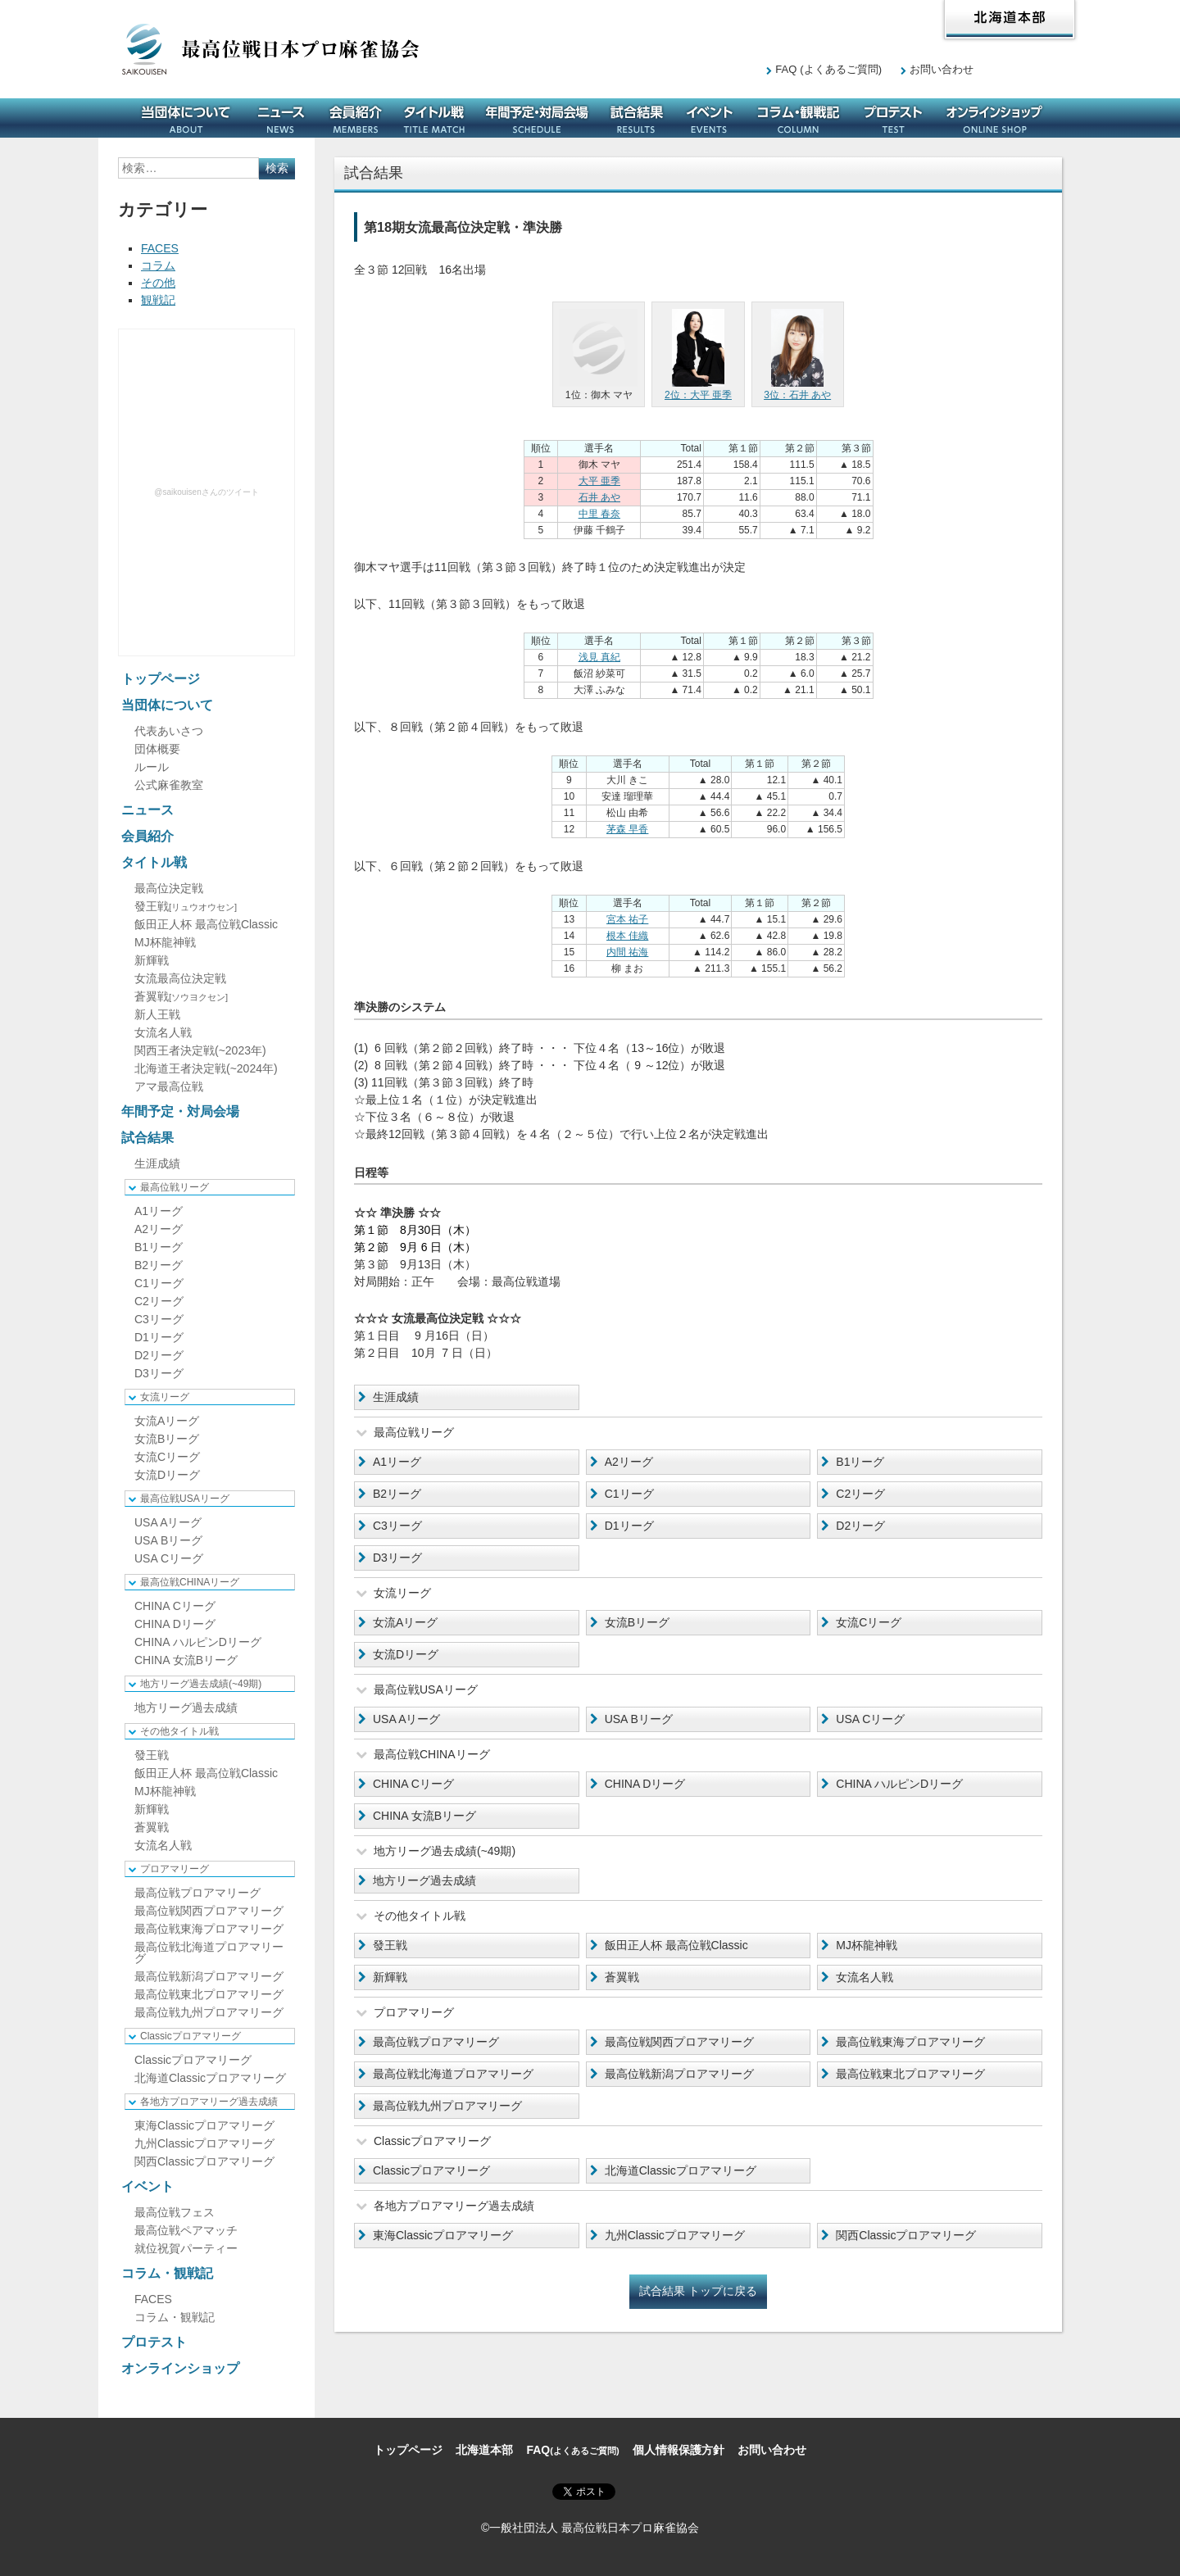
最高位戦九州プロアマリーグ (447, 2105)
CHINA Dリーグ (645, 1783)
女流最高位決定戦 (180, 978)
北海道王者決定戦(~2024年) (206, 1068)
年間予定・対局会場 (536, 118)
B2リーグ (397, 1493)
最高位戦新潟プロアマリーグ (679, 2073)
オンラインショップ (995, 118)
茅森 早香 (627, 829)
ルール (151, 766)
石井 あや (599, 497)
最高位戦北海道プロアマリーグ (453, 2073)
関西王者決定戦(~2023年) (200, 1050)
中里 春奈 (599, 513)
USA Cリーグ (870, 1719)
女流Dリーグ (405, 1654)
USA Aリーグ (406, 1719)
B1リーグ (860, 1461)
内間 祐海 (627, 952)
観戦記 (158, 299)
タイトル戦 (434, 118)
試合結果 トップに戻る (698, 2290)
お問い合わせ (942, 69)
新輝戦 (390, 1977)
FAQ (828, 69)
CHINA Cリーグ (413, 1783)
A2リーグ (629, 1461)
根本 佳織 (627, 935)
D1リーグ (629, 1525)
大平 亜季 (599, 481)
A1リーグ (397, 1461)
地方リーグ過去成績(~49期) (200, 1684)
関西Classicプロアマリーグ (906, 2235)
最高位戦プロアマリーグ (436, 2041)
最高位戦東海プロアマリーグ (910, 2041)
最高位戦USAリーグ (184, 1498)
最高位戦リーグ (174, 1187)
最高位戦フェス (174, 2212)
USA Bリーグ (639, 1719)
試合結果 (636, 118)
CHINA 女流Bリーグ (424, 1815)
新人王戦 (157, 1014)
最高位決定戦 (168, 888)
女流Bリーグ (637, 1622)
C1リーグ (629, 1493)
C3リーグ (397, 1525)
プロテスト (893, 118)
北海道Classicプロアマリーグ (680, 2170)
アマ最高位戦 (168, 1086)
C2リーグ (860, 1493)
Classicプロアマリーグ (431, 2170)
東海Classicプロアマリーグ (443, 2235)
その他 (158, 282)
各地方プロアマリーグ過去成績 (209, 2102)
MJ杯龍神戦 (866, 1945)
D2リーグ (860, 1525)
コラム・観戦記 (798, 118)
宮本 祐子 (627, 919)
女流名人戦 (864, 1977)
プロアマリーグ (174, 1869)
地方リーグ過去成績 (424, 1880)
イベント (710, 118)
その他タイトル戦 (179, 1731)
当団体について (186, 118)
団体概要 (157, 748)
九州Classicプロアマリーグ (675, 2235)
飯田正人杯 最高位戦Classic (676, 1945)
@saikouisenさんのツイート (206, 492)
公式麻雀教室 (168, 784)
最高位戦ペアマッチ (186, 2230)
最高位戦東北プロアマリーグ (910, 2073)
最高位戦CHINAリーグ (189, 1582)
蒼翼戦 (622, 1977)
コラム (158, 265)
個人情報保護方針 (678, 2449)
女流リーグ (164, 1397)
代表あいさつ (168, 730)
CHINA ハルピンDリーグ (899, 1783)
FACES (160, 248)
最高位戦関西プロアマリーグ (679, 2041)
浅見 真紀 (599, 657)
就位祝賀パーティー (186, 2248)
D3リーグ (397, 1557)
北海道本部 (1009, 19)
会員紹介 (355, 118)
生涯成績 (396, 1397)
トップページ (160, 679)
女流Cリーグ (868, 1622)
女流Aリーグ (405, 1622)
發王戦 (390, 1945)
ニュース (281, 118)
